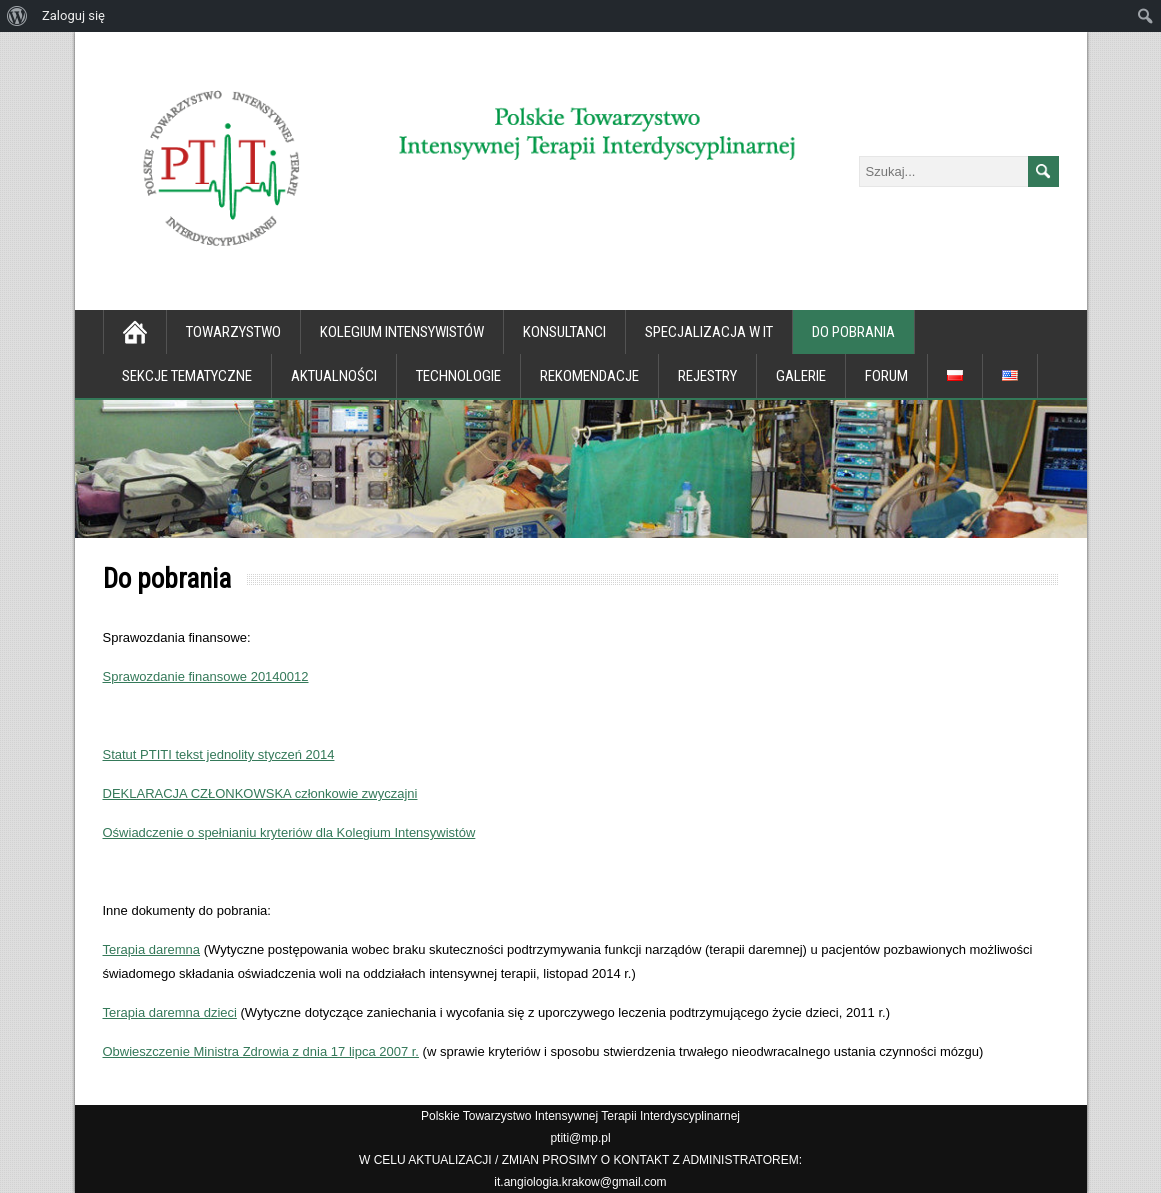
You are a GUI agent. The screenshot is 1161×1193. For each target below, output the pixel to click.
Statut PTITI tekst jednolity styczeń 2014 (219, 754)
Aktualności (334, 376)
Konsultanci (564, 332)
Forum (886, 376)
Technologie (458, 376)
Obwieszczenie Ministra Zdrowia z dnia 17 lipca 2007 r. (261, 1051)
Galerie (801, 376)
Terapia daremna (152, 949)
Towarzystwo (233, 332)
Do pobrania (853, 332)
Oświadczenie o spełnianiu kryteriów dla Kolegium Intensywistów (289, 832)
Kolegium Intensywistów (402, 332)
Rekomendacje (589, 376)
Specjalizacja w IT (709, 332)
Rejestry (707, 376)
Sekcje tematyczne (187, 376)
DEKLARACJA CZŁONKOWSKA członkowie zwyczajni (260, 793)
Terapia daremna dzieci (170, 1012)
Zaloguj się (73, 15)
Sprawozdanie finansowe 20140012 (206, 676)
